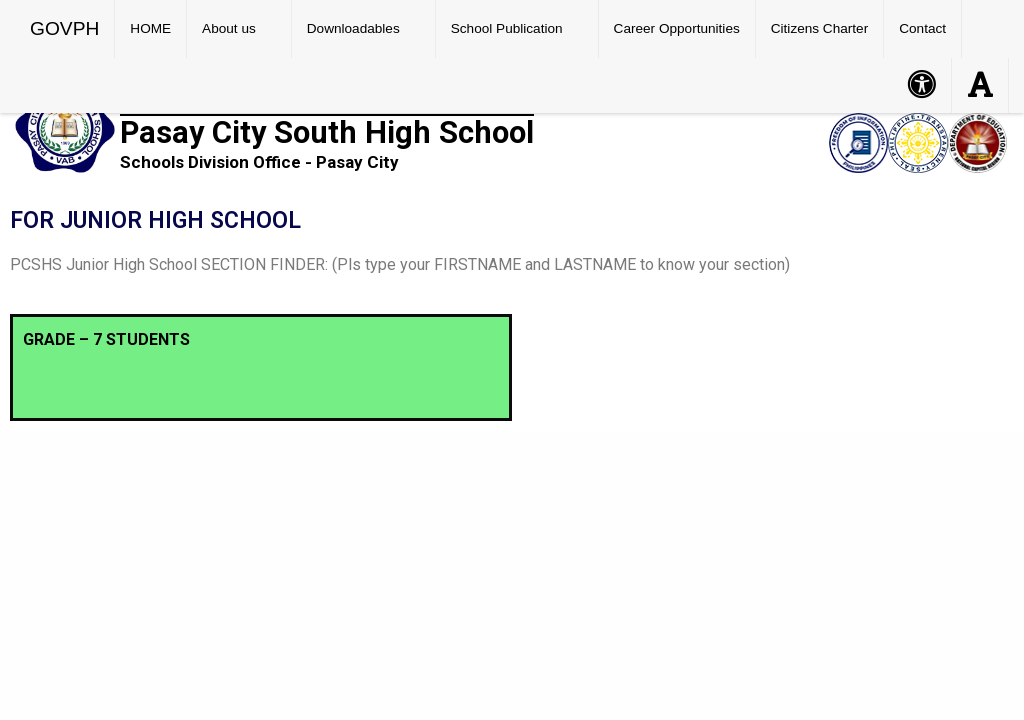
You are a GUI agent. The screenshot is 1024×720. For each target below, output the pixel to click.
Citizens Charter (819, 28)
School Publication (507, 28)
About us (229, 28)
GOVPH (64, 28)
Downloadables (353, 28)
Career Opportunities (677, 28)
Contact (922, 28)
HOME (150, 28)
